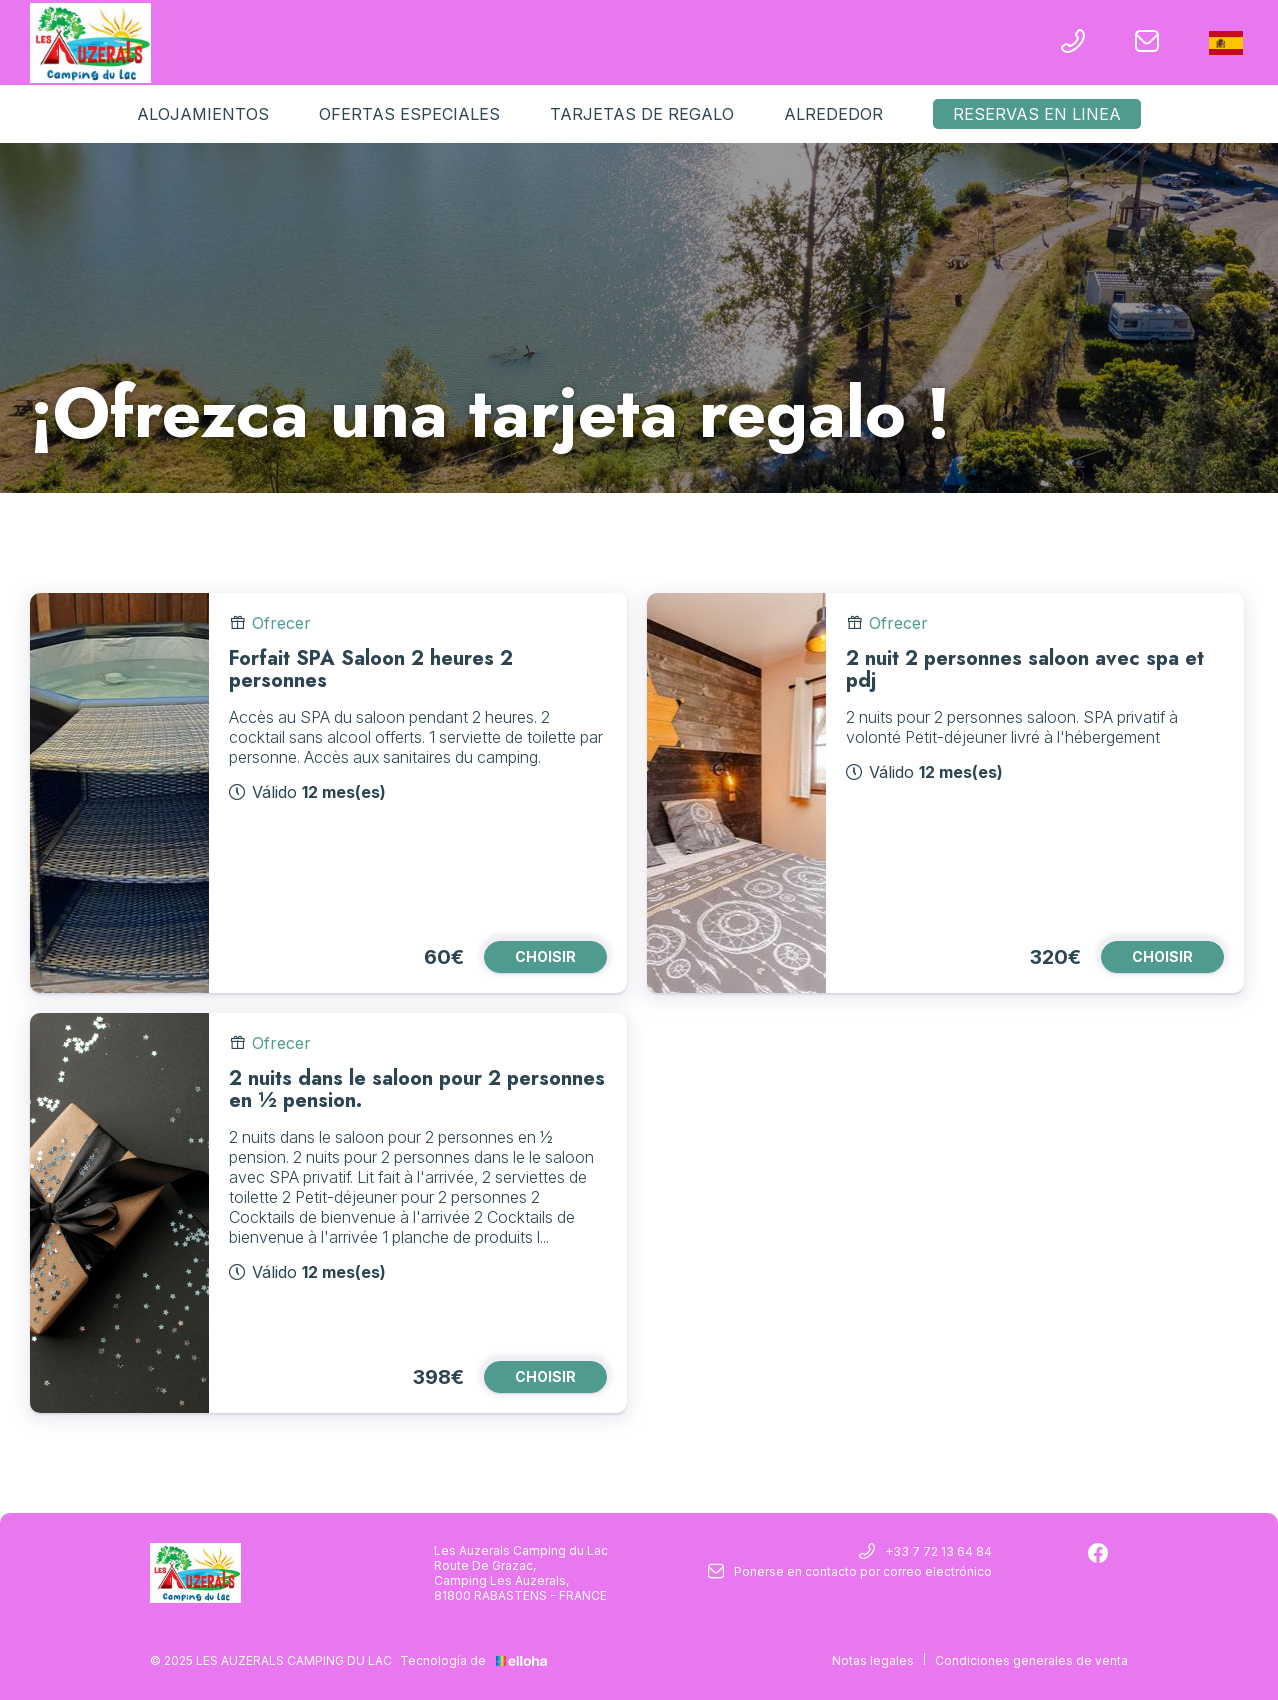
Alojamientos (203, 114)
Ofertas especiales (409, 114)
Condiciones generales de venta (1031, 1660)
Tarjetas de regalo (642, 114)
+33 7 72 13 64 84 (925, 1553)
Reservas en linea (1037, 114)
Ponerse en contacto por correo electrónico (850, 1573)
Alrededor (833, 114)
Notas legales (873, 1660)
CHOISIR (545, 956)
